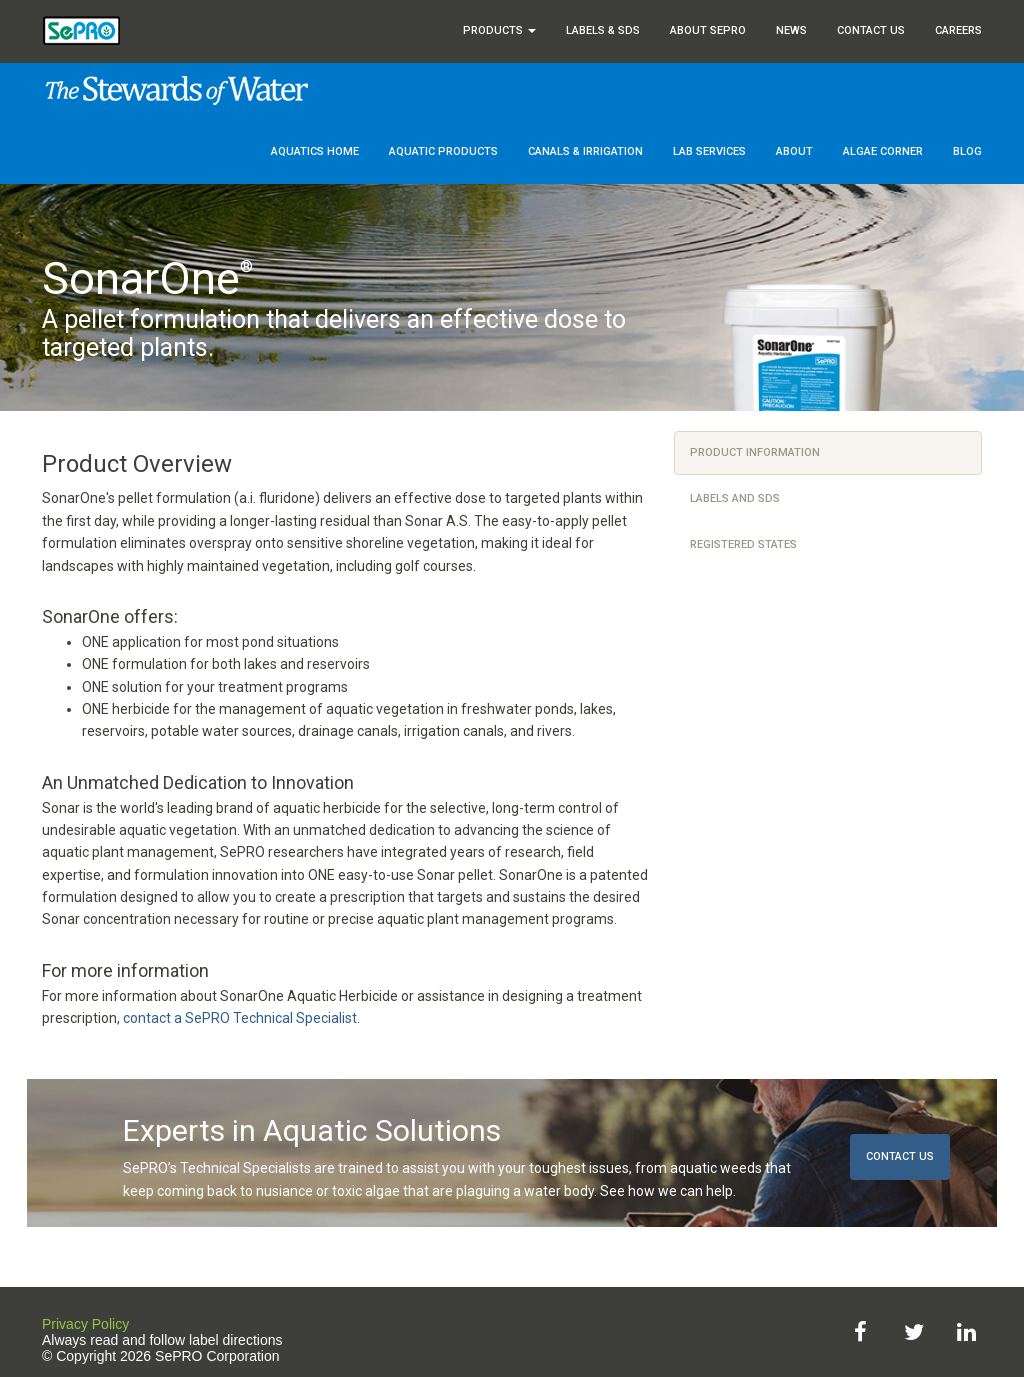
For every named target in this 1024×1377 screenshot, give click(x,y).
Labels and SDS (735, 498)
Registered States (743, 544)
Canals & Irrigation (585, 151)
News (791, 30)
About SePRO (708, 30)
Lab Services (709, 151)
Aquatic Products (443, 151)
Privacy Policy (85, 1324)
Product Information (755, 452)
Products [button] (499, 30)
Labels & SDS (603, 30)
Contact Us (871, 30)
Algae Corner (883, 151)
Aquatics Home (315, 151)
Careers (958, 30)
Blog (967, 151)
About (794, 151)
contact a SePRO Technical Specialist (240, 1018)
